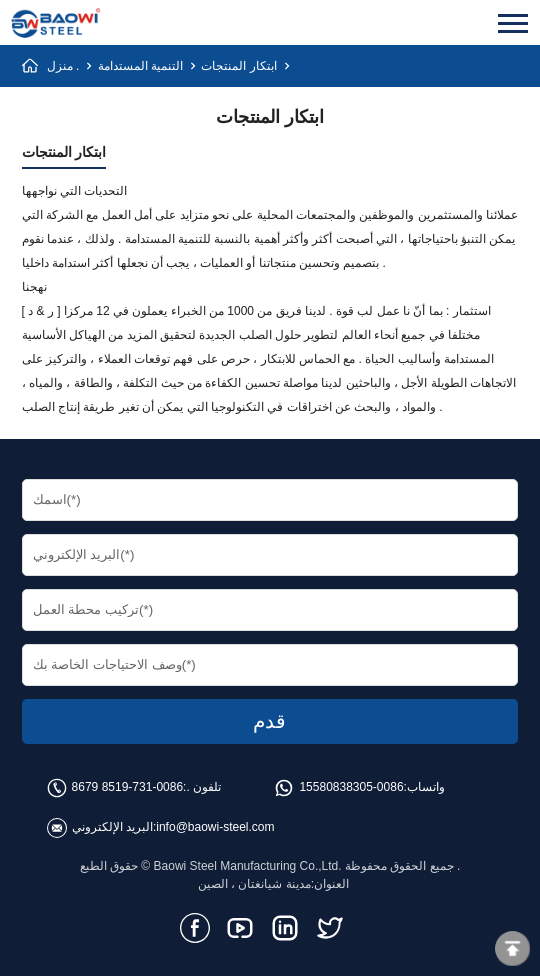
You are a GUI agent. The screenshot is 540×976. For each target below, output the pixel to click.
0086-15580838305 (351, 787)
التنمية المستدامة (140, 66)
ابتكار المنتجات (238, 66)
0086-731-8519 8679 (127, 787)
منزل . (63, 66)
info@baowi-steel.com (215, 827)
